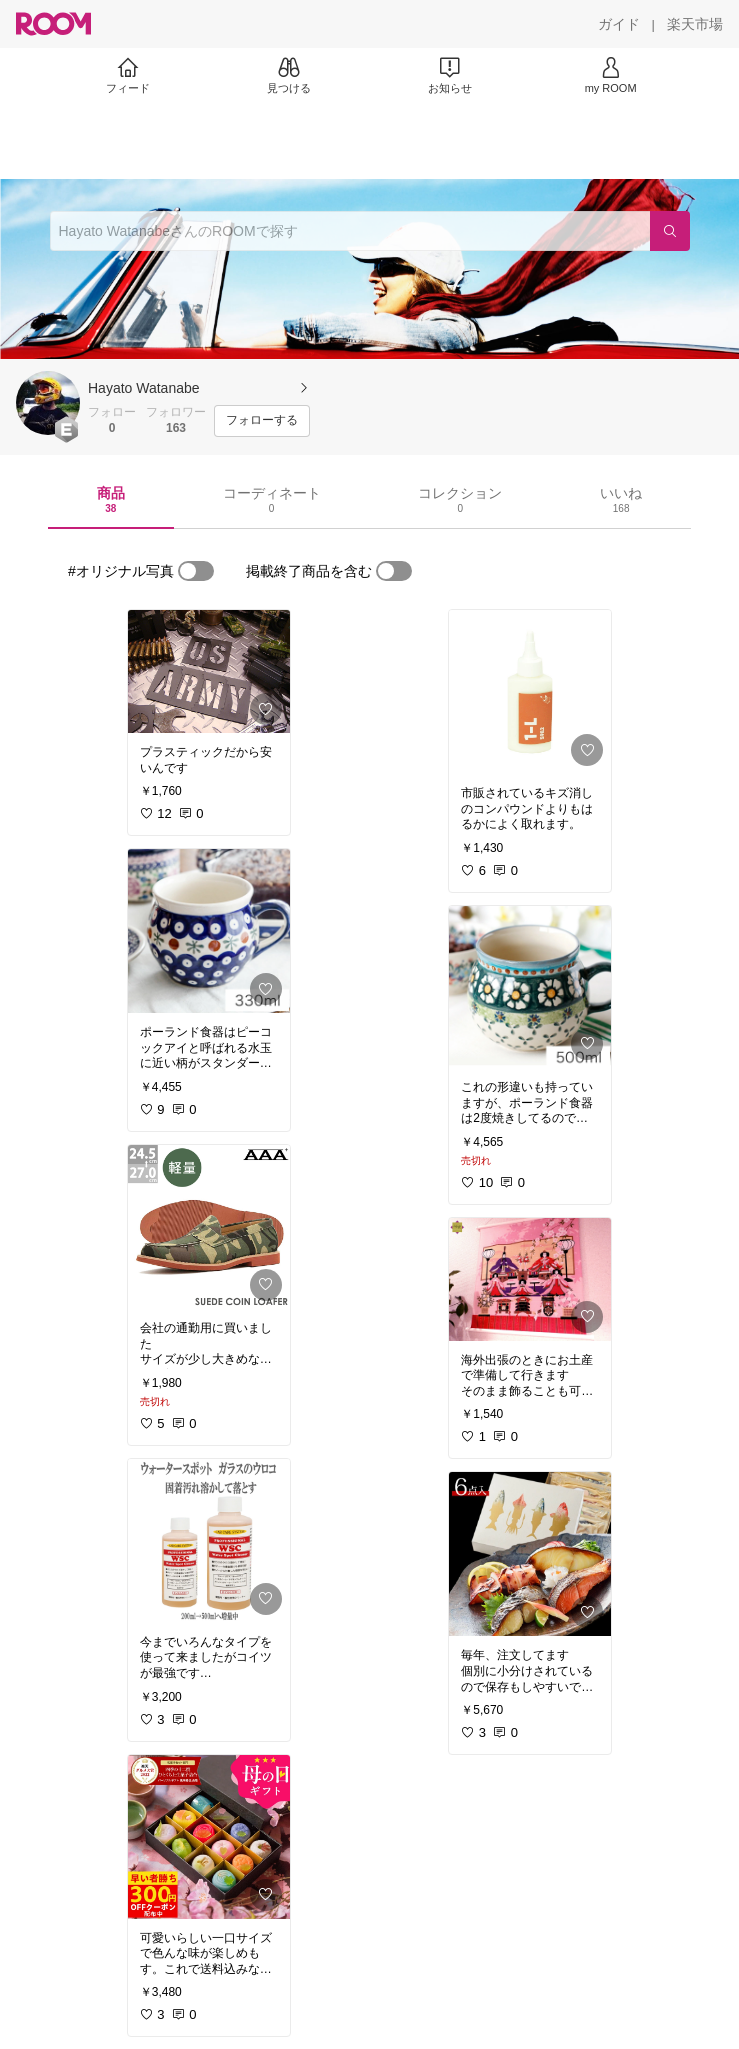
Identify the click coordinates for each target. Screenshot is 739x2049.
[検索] (670, 231)
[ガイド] (619, 24)
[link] (209, 671)
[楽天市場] (695, 24)
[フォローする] (262, 421)
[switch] (196, 571)
